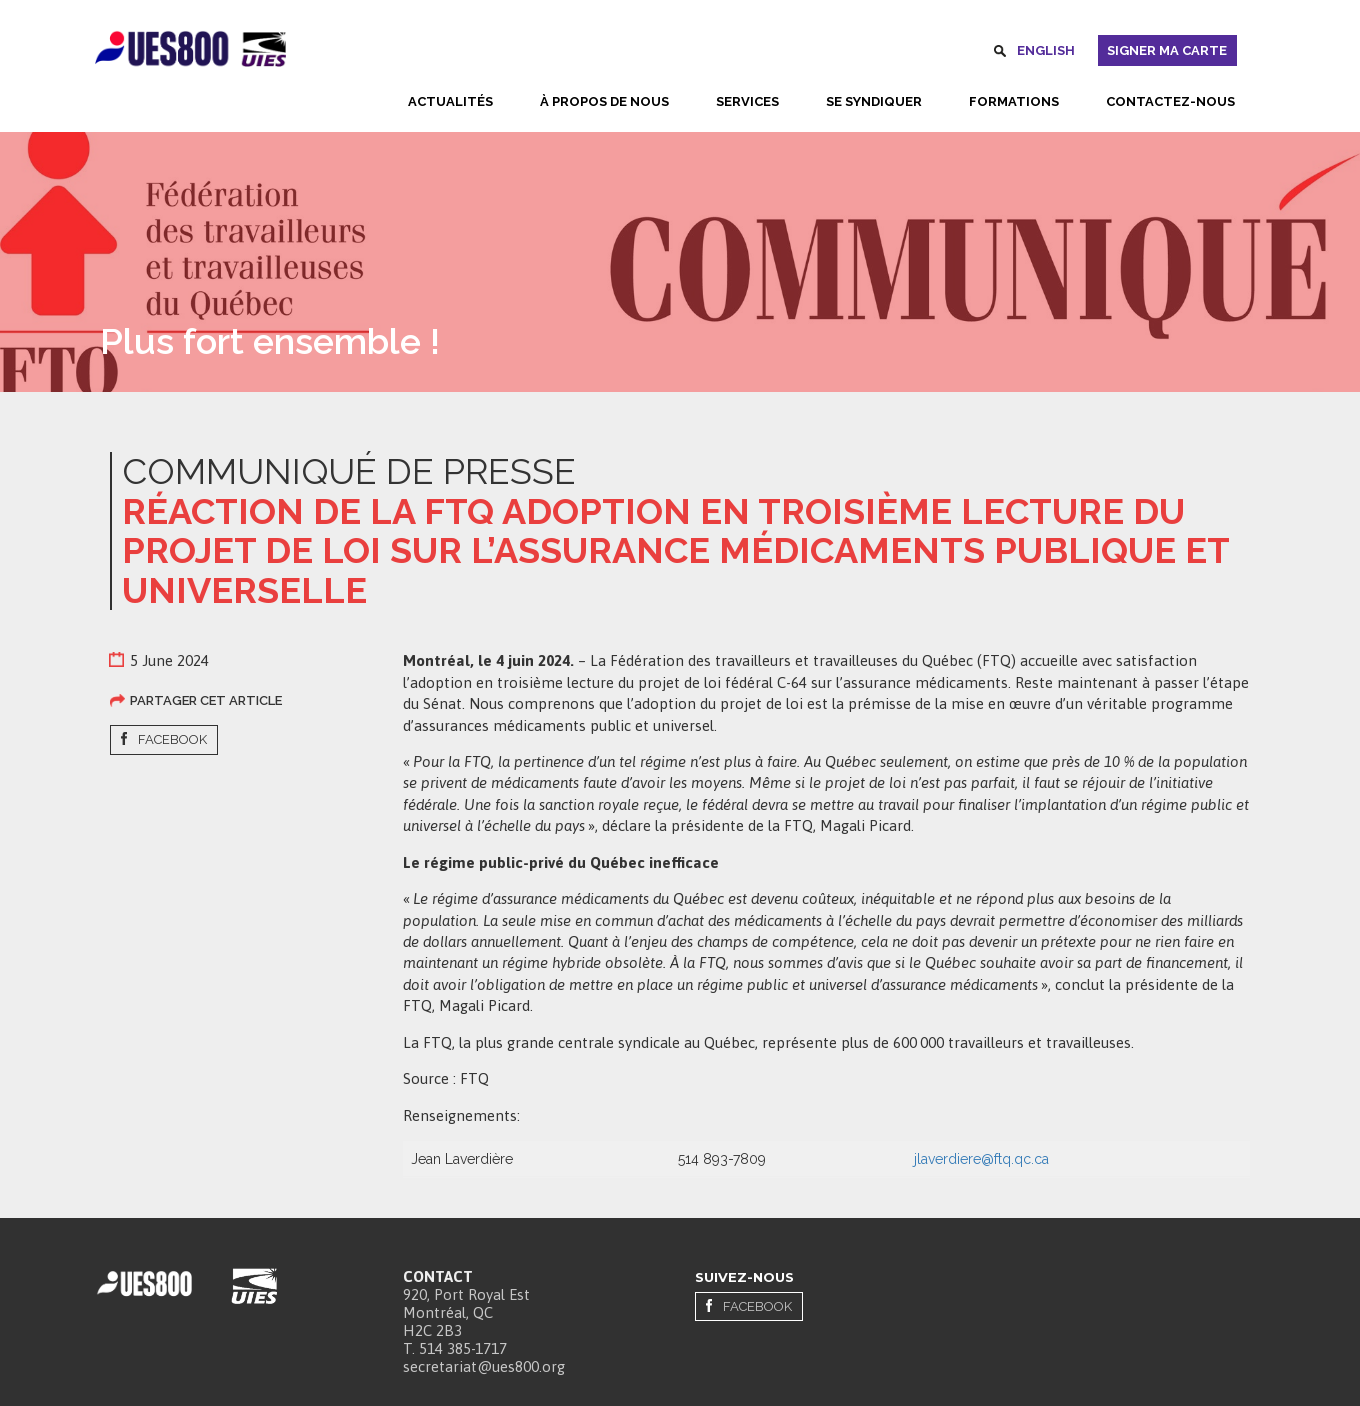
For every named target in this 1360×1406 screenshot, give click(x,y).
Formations (1014, 101)
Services (747, 101)
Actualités (450, 101)
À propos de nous (604, 101)
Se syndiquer (874, 101)
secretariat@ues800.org (484, 1366)
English (1046, 50)
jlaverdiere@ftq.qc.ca (981, 1159)
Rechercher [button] (1000, 54)
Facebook (172, 739)
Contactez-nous (1170, 101)
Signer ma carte (1167, 50)
